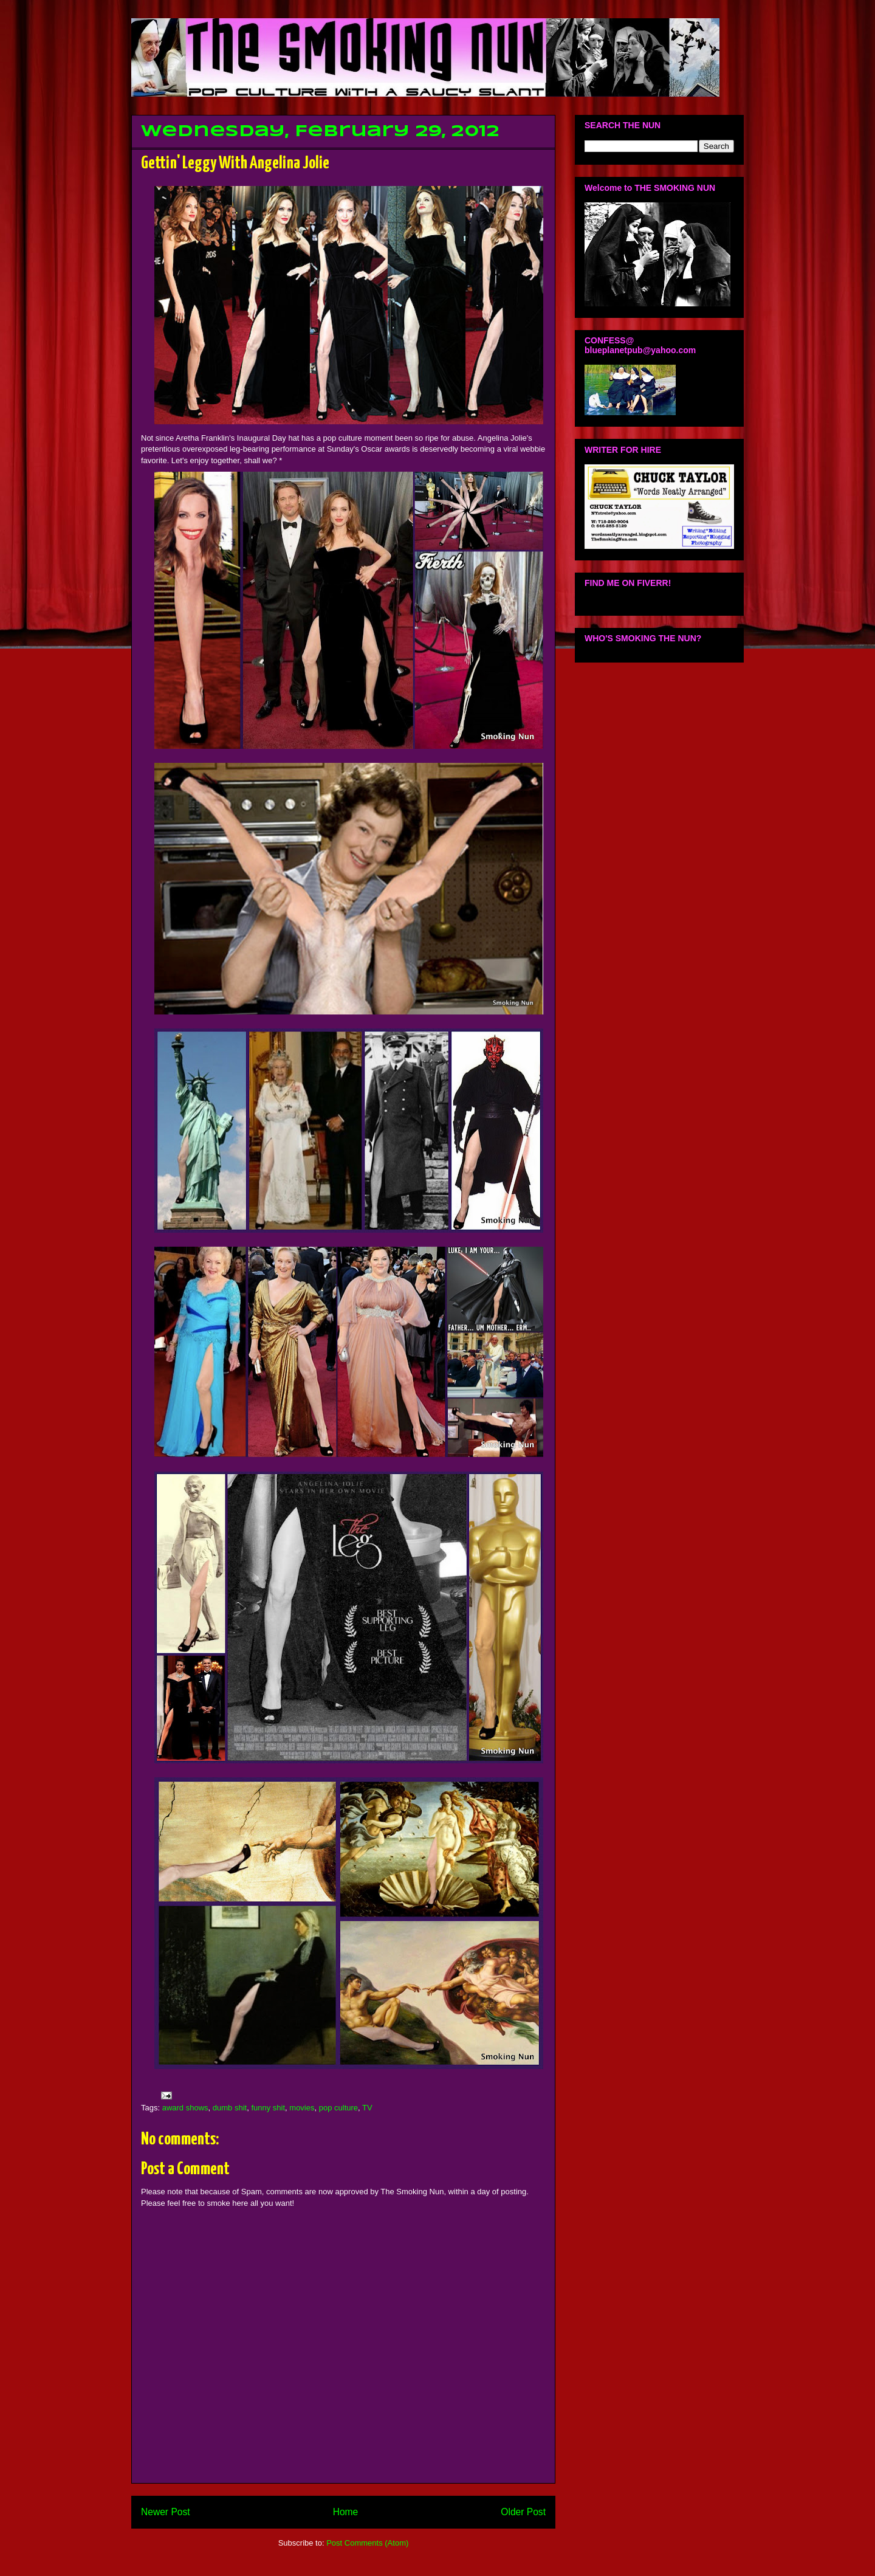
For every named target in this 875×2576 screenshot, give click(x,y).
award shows (185, 2107)
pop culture (338, 2107)
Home (346, 2512)
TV (367, 2107)
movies (301, 2107)
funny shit (268, 2107)
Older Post (523, 2512)
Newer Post (165, 2512)
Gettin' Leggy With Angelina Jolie (235, 163)
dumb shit (230, 2107)
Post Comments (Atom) (367, 2542)
